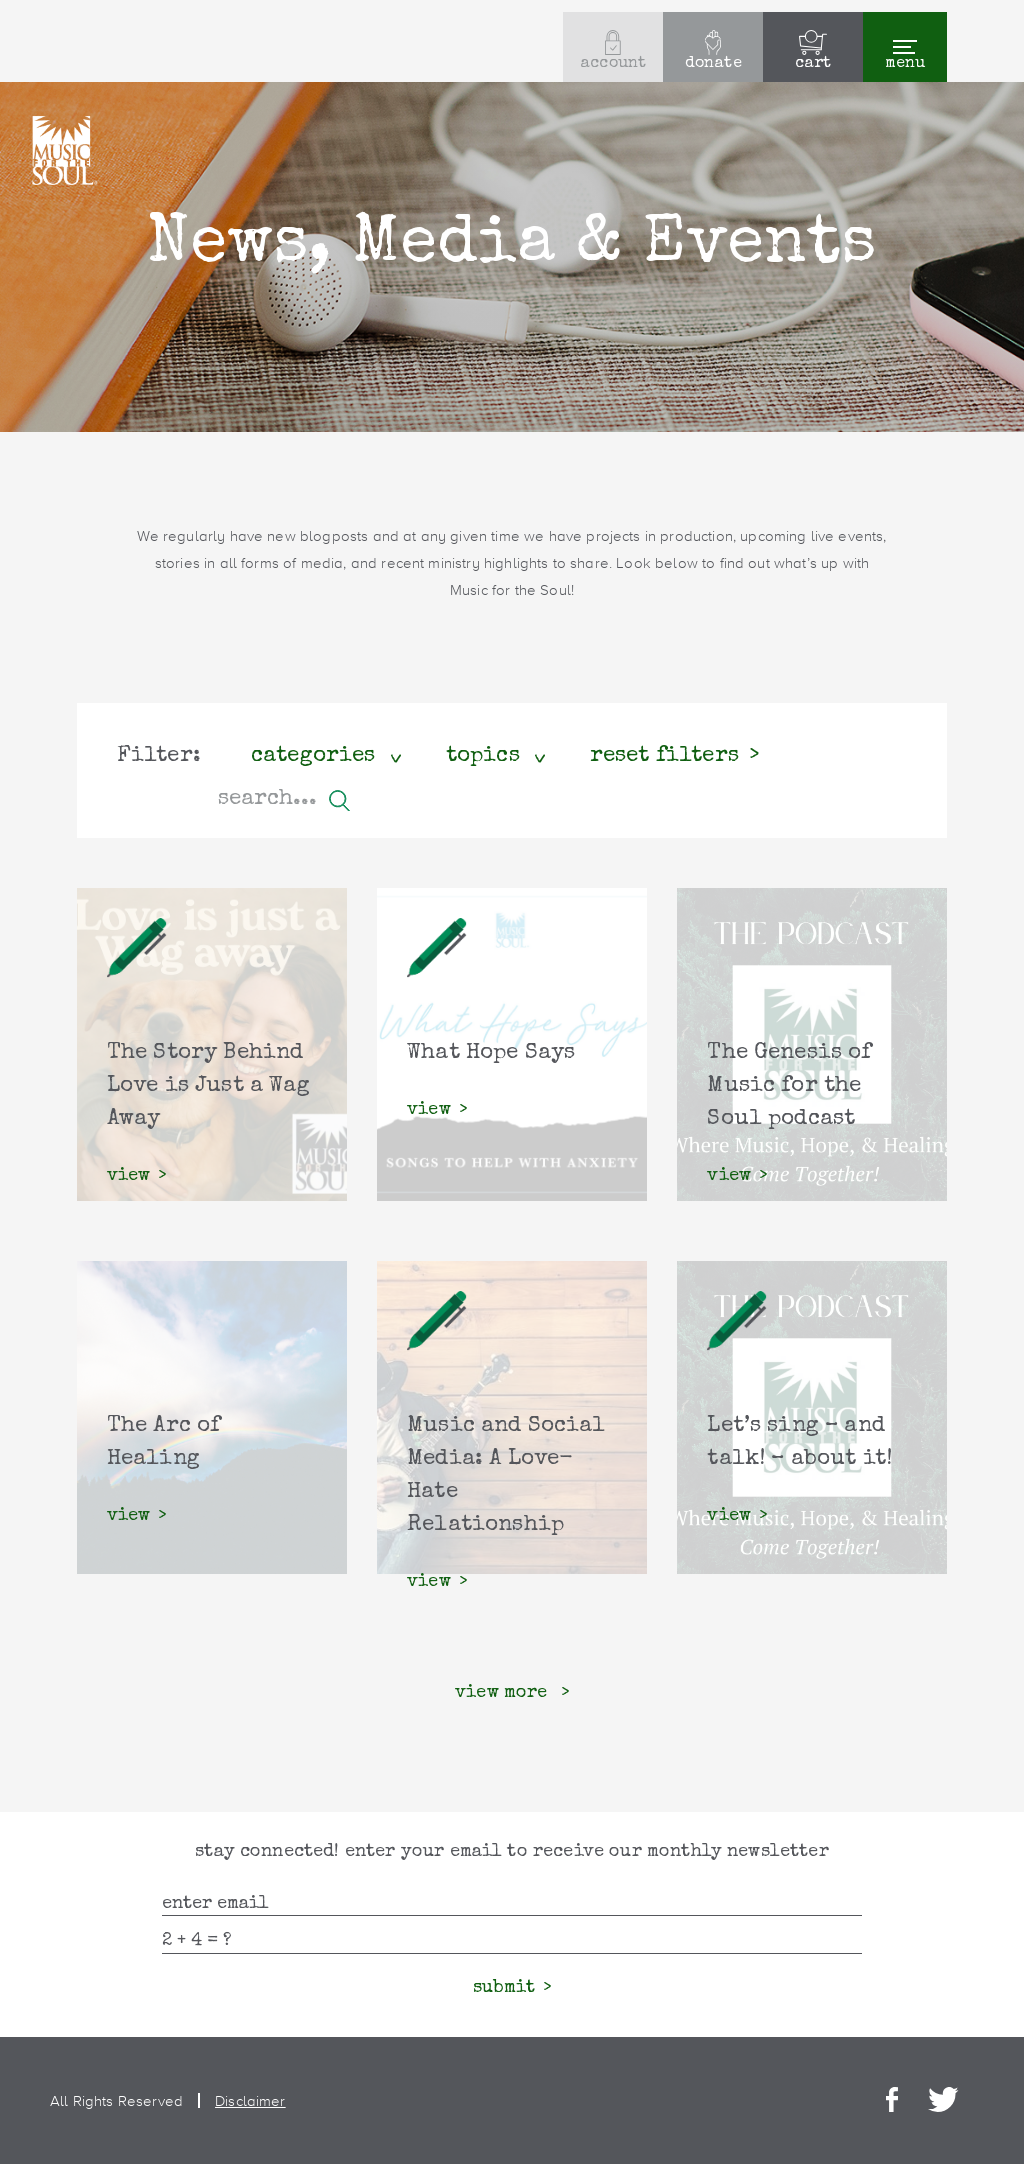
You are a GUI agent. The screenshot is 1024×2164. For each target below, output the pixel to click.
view (129, 1176)
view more (504, 1693)
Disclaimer (250, 2100)
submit (504, 1988)
